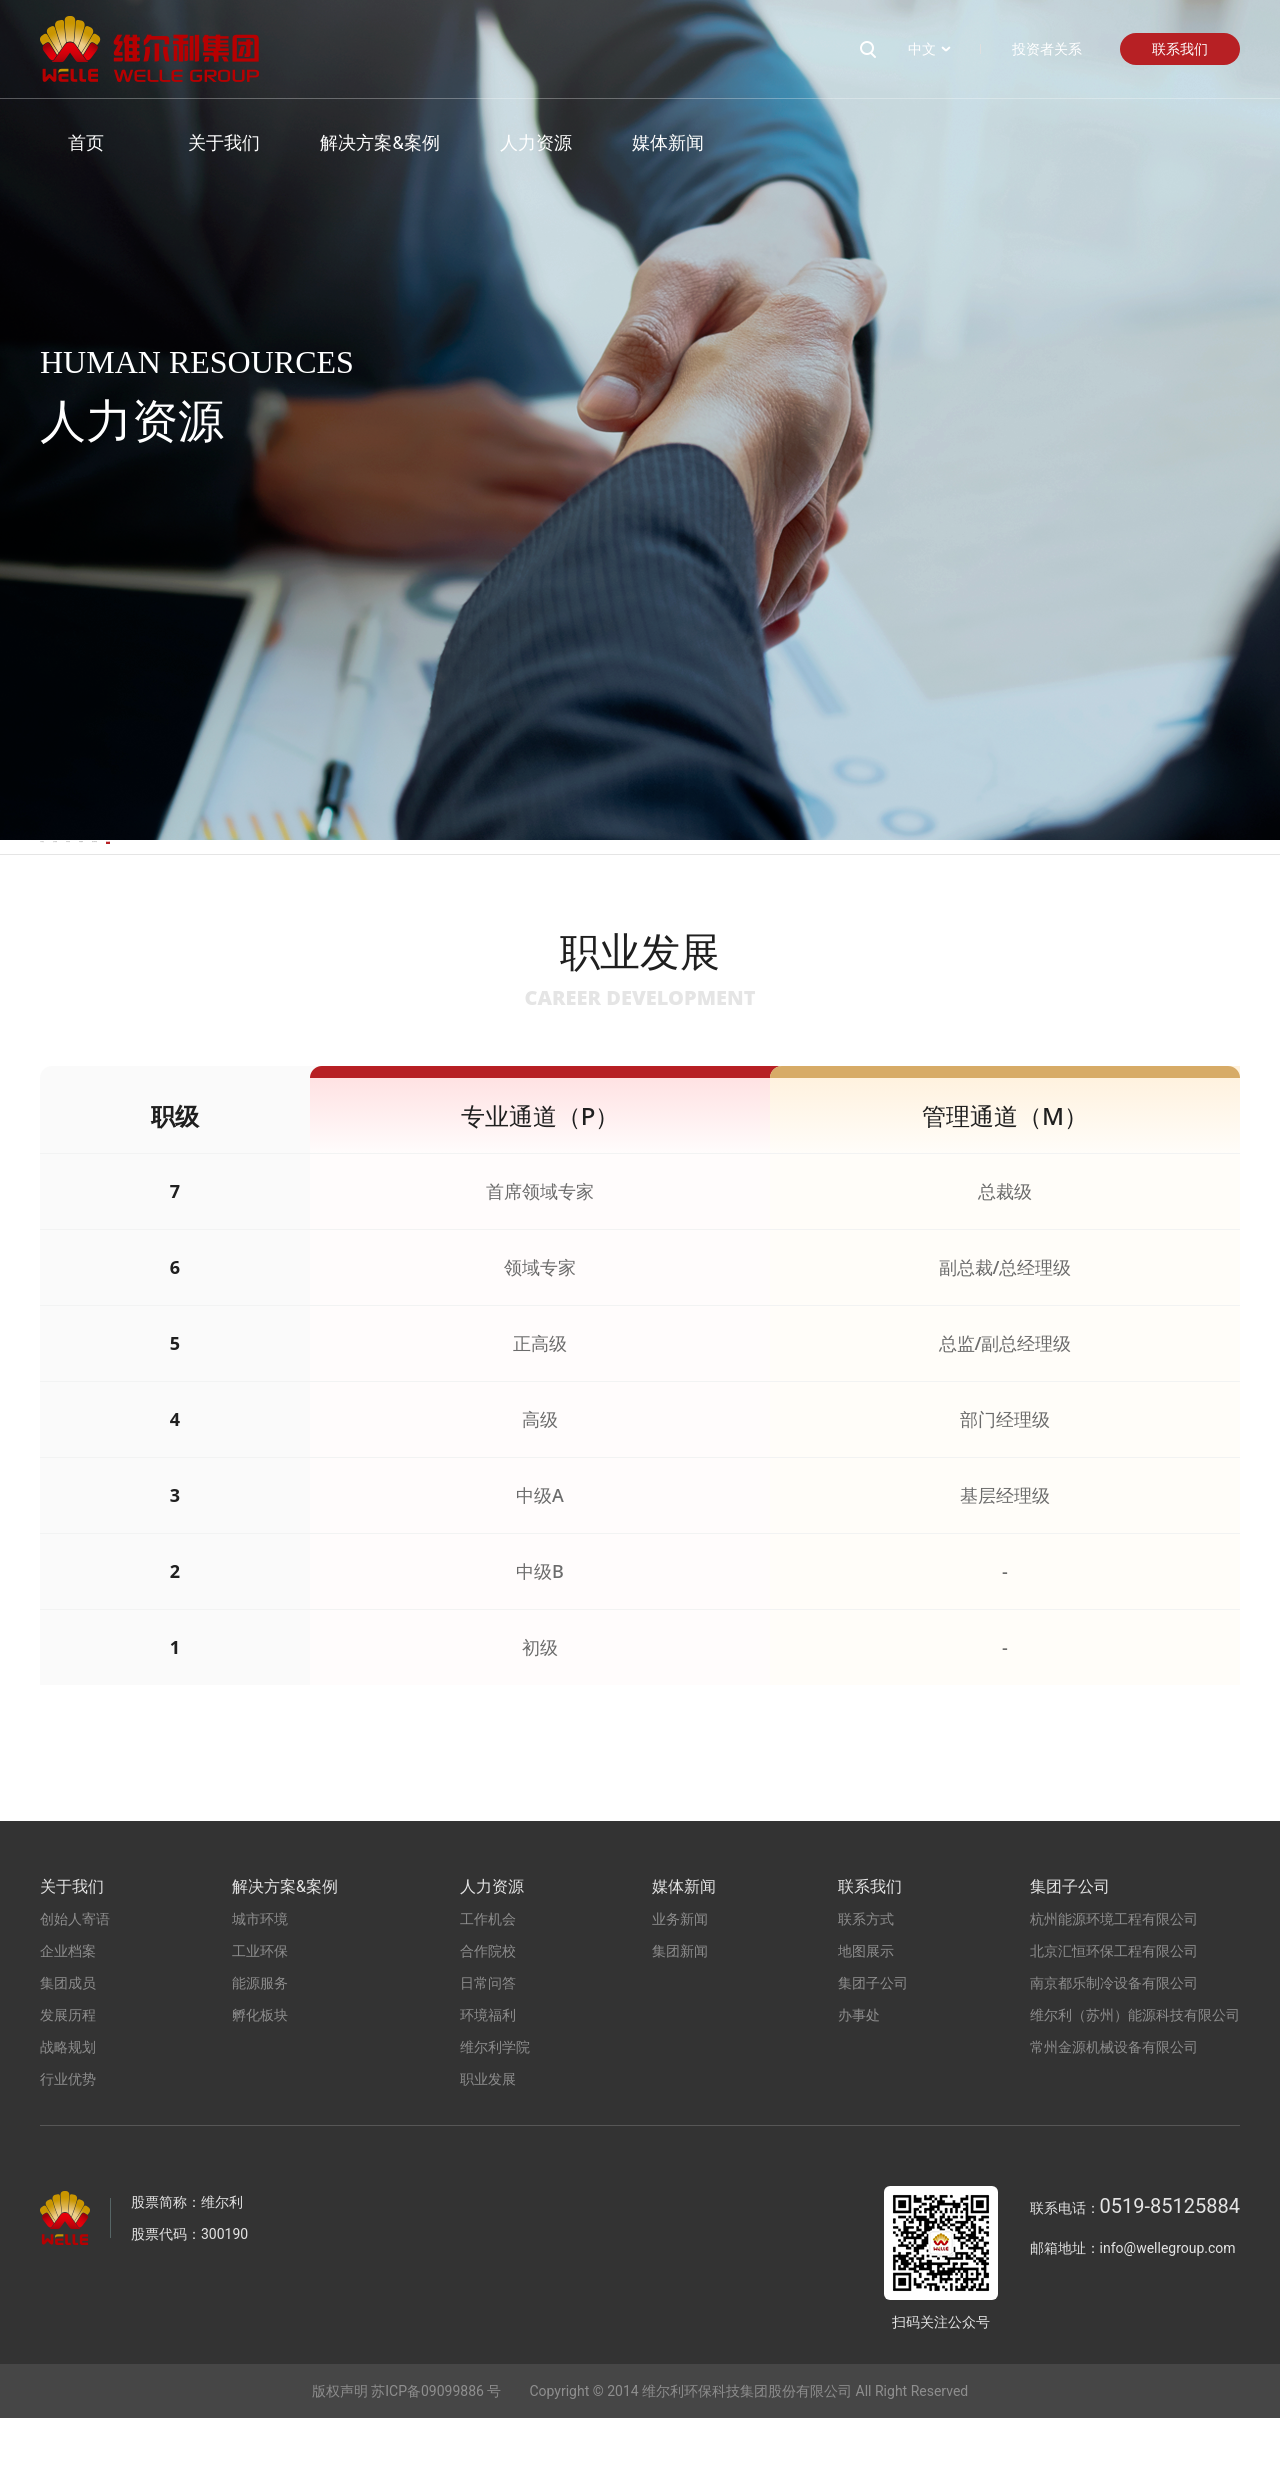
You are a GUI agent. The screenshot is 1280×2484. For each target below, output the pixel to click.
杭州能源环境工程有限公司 (1114, 1985)
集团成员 (68, 2049)
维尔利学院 (865, 879)
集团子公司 (873, 2049)
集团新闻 (680, 2017)
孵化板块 (260, 2081)
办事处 (859, 2081)
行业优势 (68, 2145)
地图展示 (866, 2017)
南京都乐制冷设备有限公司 (1114, 2049)
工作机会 (76, 879)
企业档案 (68, 2017)
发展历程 (68, 2081)
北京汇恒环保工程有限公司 (1114, 2017)
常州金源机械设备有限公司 (1114, 2113)
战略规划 (68, 2113)
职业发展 (1069, 879)
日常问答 (466, 879)
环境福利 (661, 879)
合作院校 (271, 879)
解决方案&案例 (351, 142)
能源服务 (260, 2049)
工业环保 (260, 2017)
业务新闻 (680, 1985)
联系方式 (866, 1985)
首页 (58, 142)
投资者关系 (1047, 49)
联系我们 (1180, 49)
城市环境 (260, 1985)
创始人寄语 (75, 1985)
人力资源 (507, 142)
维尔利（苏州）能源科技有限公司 (1135, 2081)
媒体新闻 (639, 142)
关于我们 (196, 142)
